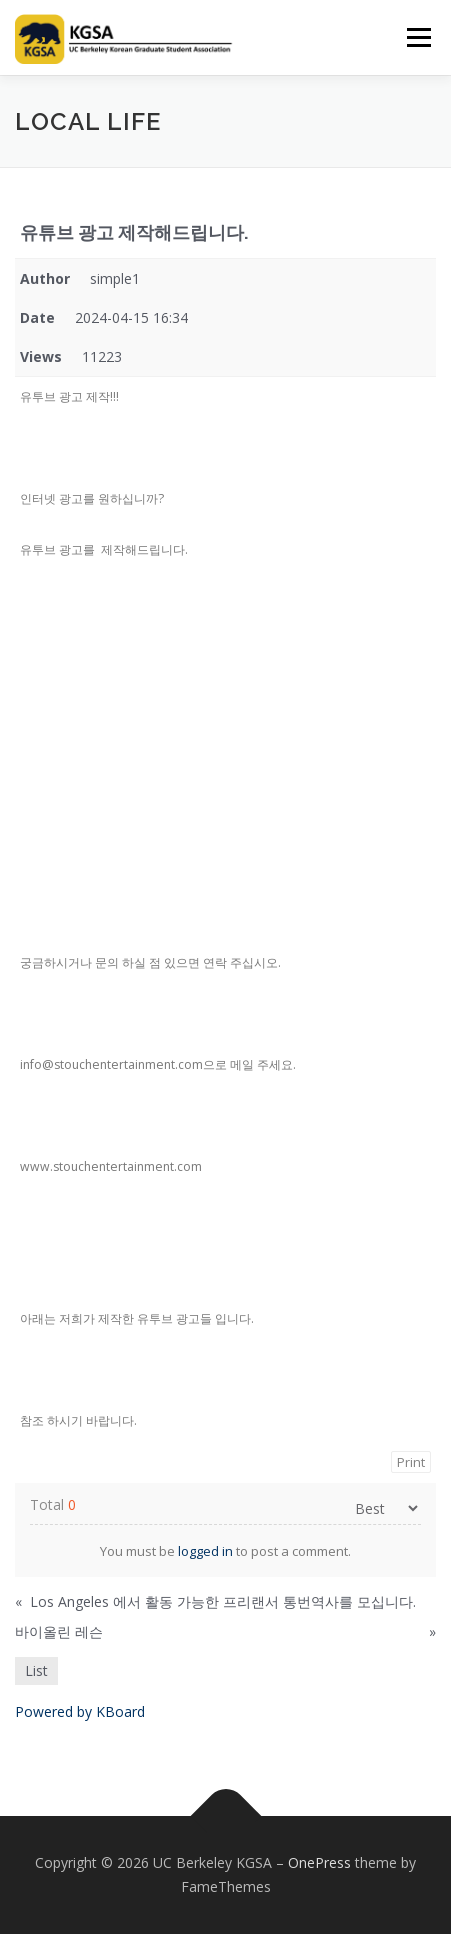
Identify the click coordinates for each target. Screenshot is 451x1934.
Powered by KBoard (80, 1711)
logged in (205, 1551)
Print (411, 1462)
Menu (417, 37)
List (36, 1670)
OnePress (319, 1862)
